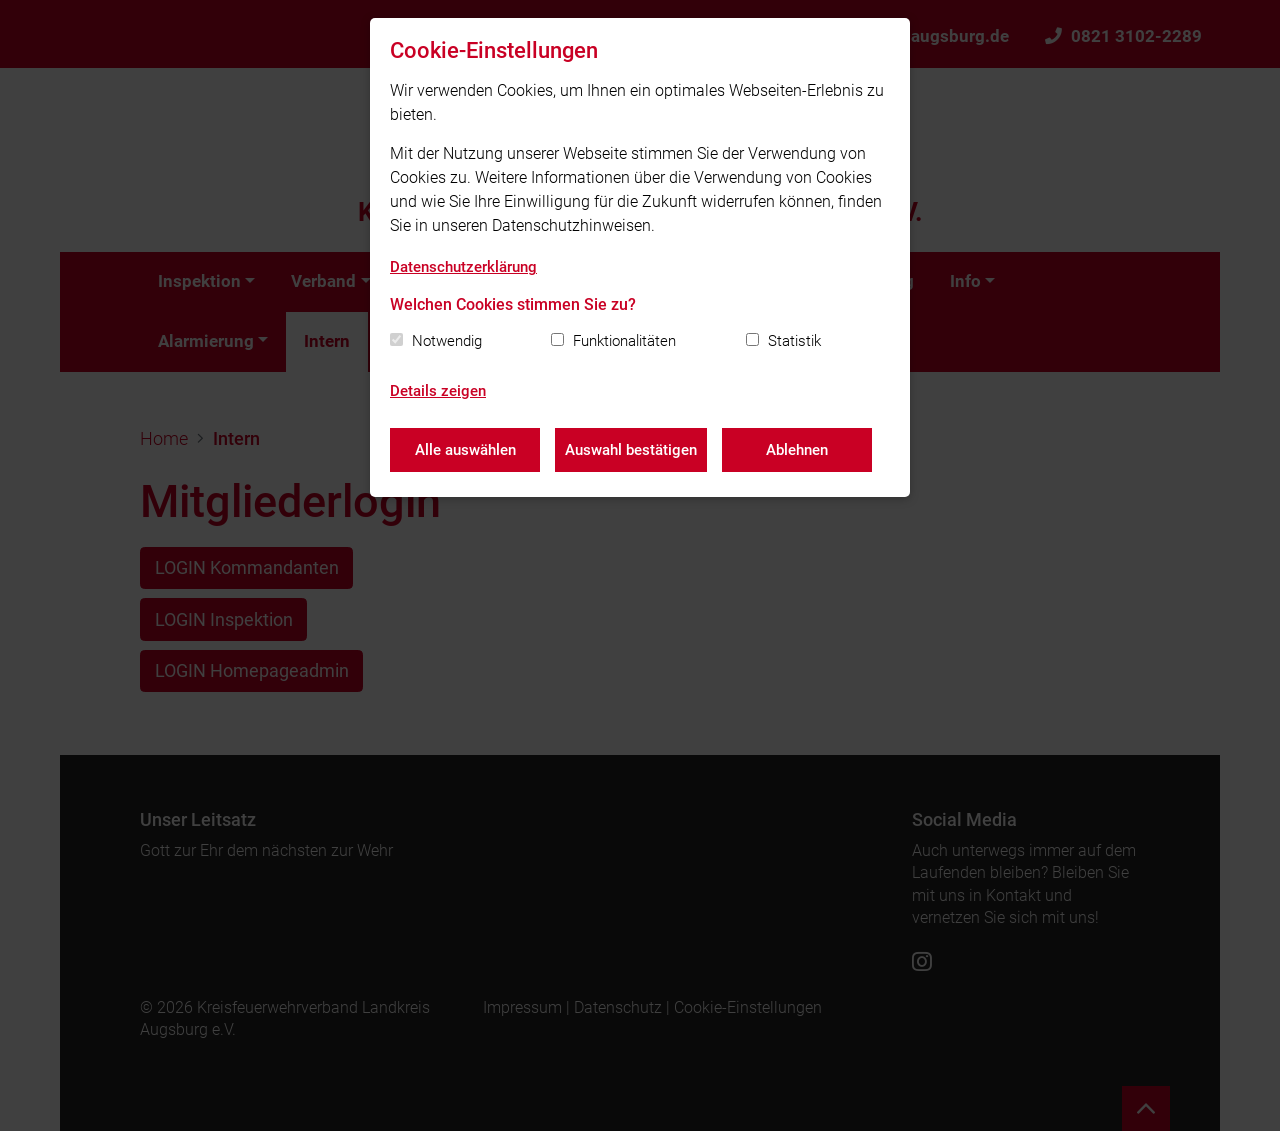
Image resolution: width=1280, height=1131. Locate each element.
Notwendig (447, 341)
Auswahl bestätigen (631, 450)
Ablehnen (797, 450)
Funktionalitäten (624, 341)
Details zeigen (438, 391)
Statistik (794, 341)
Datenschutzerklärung (463, 267)
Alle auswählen (465, 450)
